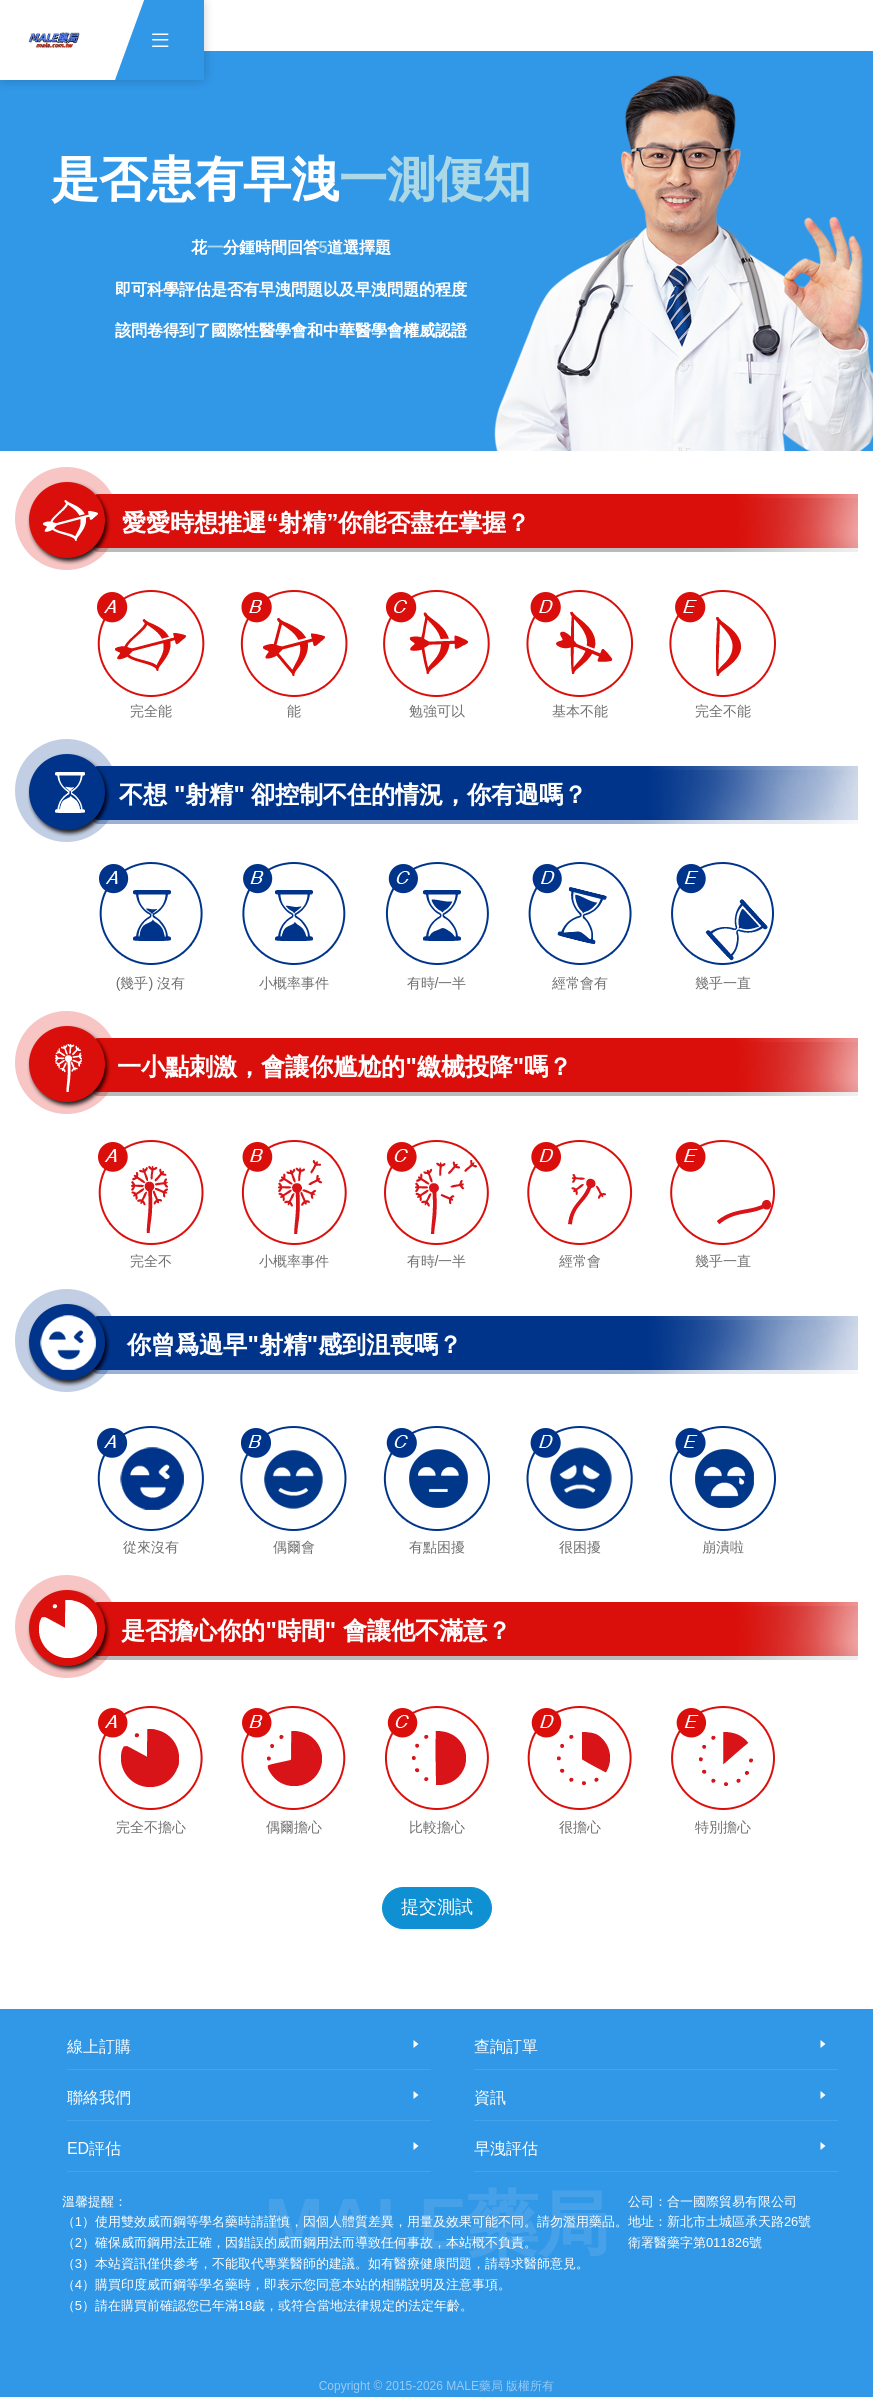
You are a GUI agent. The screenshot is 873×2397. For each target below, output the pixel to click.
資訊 (490, 2097)
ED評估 (94, 2148)
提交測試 (437, 1907)
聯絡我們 (99, 2097)
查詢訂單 (506, 2046)
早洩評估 (506, 2148)
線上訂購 (99, 2046)
